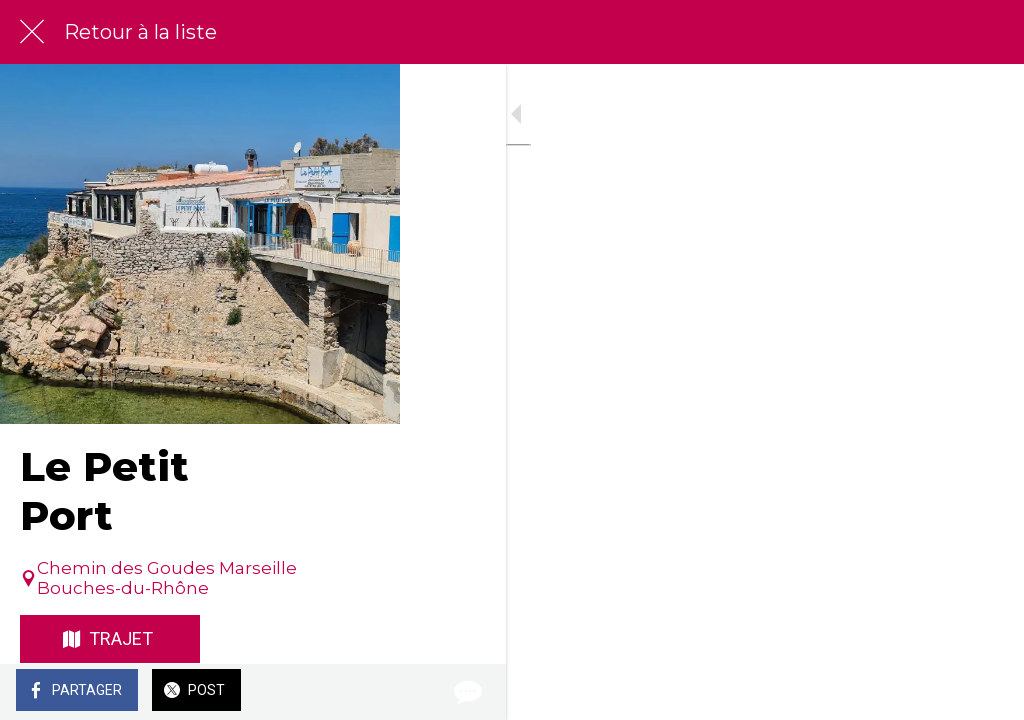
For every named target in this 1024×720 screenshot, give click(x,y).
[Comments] (984, 692)
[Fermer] (32, 32)
